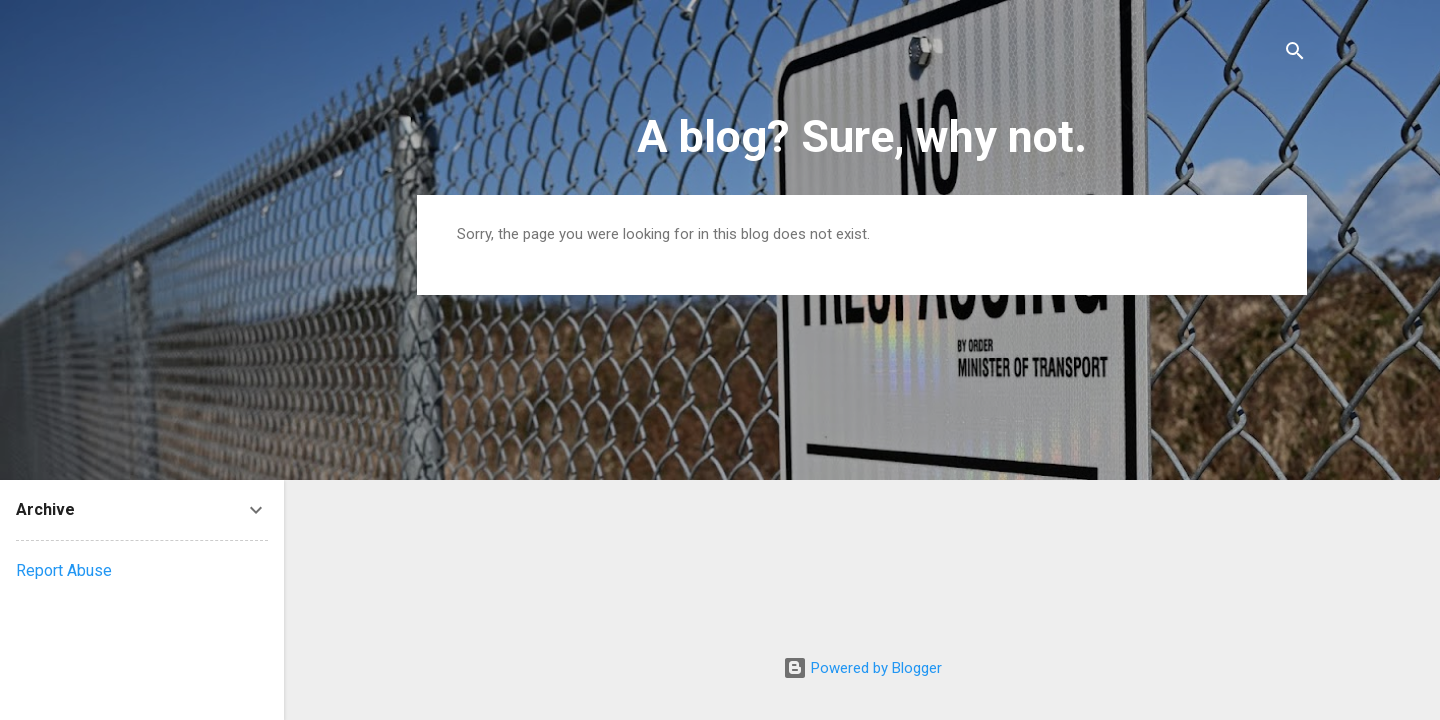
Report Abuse (64, 570)
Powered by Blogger (862, 668)
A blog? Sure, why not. (862, 136)
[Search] (1295, 54)
